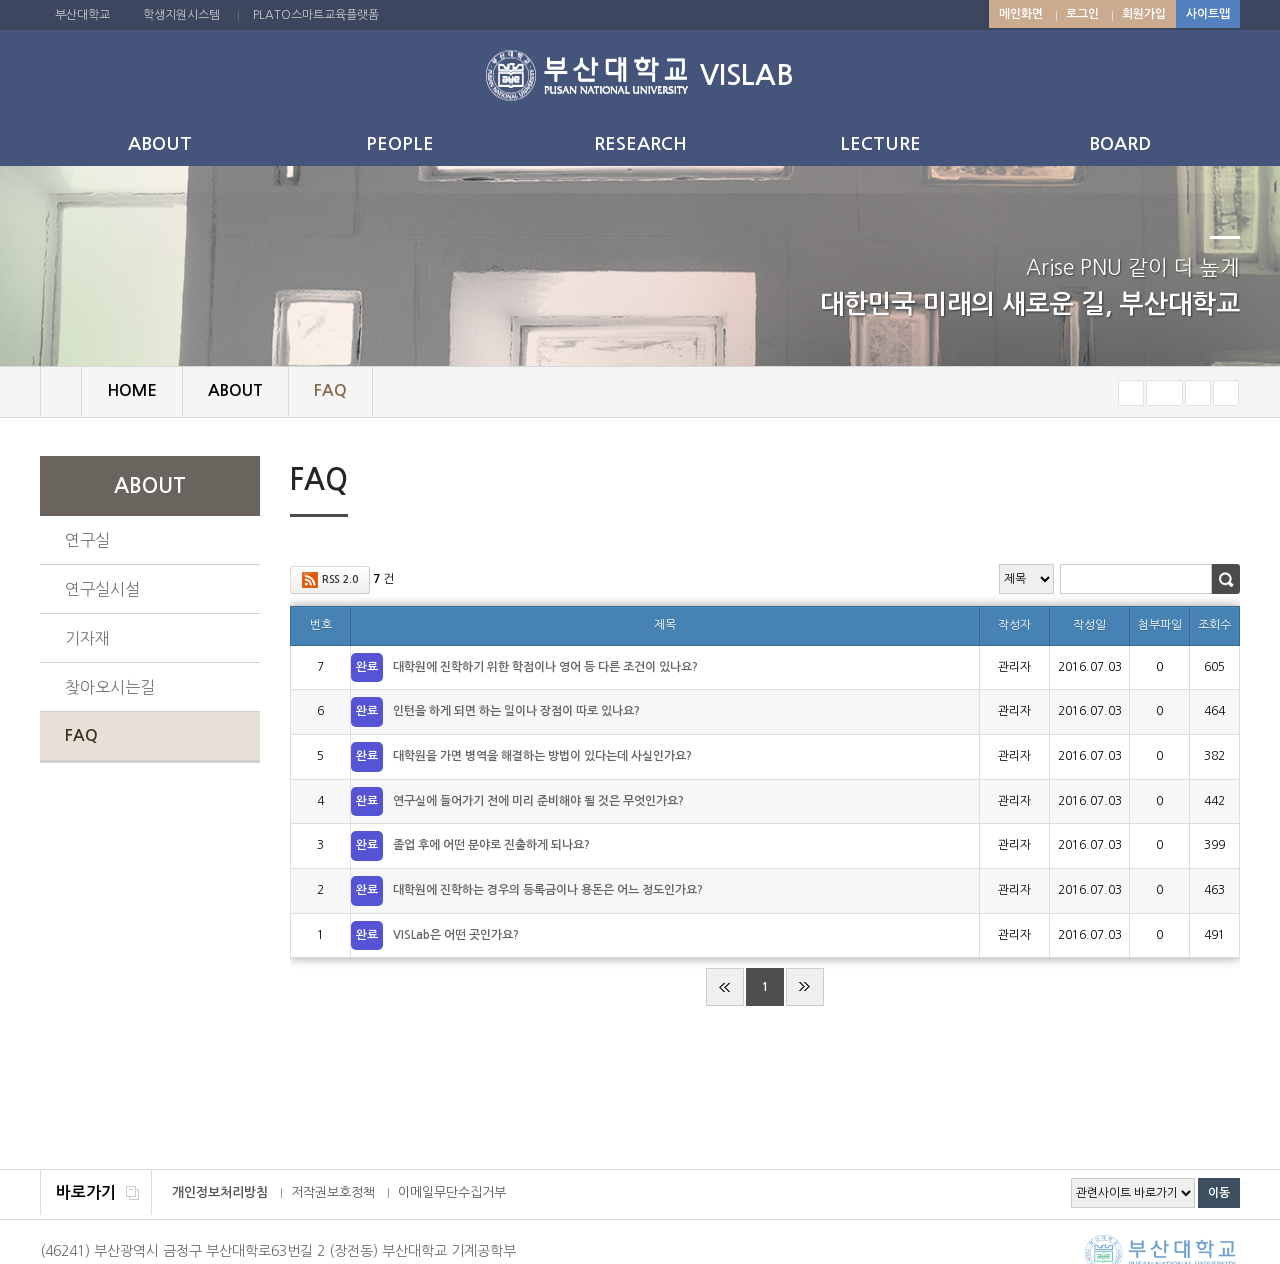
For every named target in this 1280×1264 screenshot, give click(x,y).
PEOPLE (400, 144)
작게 (1131, 393)
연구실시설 (102, 589)
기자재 (87, 638)
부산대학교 (82, 15)
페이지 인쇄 (1196, 483)
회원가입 (1144, 14)
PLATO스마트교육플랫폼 (316, 15)
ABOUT (160, 144)
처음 (725, 987)
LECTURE (880, 144)
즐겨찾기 (1226, 393)
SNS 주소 (1227, 482)
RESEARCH (640, 144)
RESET (1164, 393)
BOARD (1120, 144)
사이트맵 (1208, 14)
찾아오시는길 (110, 687)
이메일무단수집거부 (452, 1192)
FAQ (81, 735)
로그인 (1082, 14)
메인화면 (1021, 14)
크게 (1198, 393)
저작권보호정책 (333, 1192)
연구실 (87, 540)
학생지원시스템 (181, 15)
